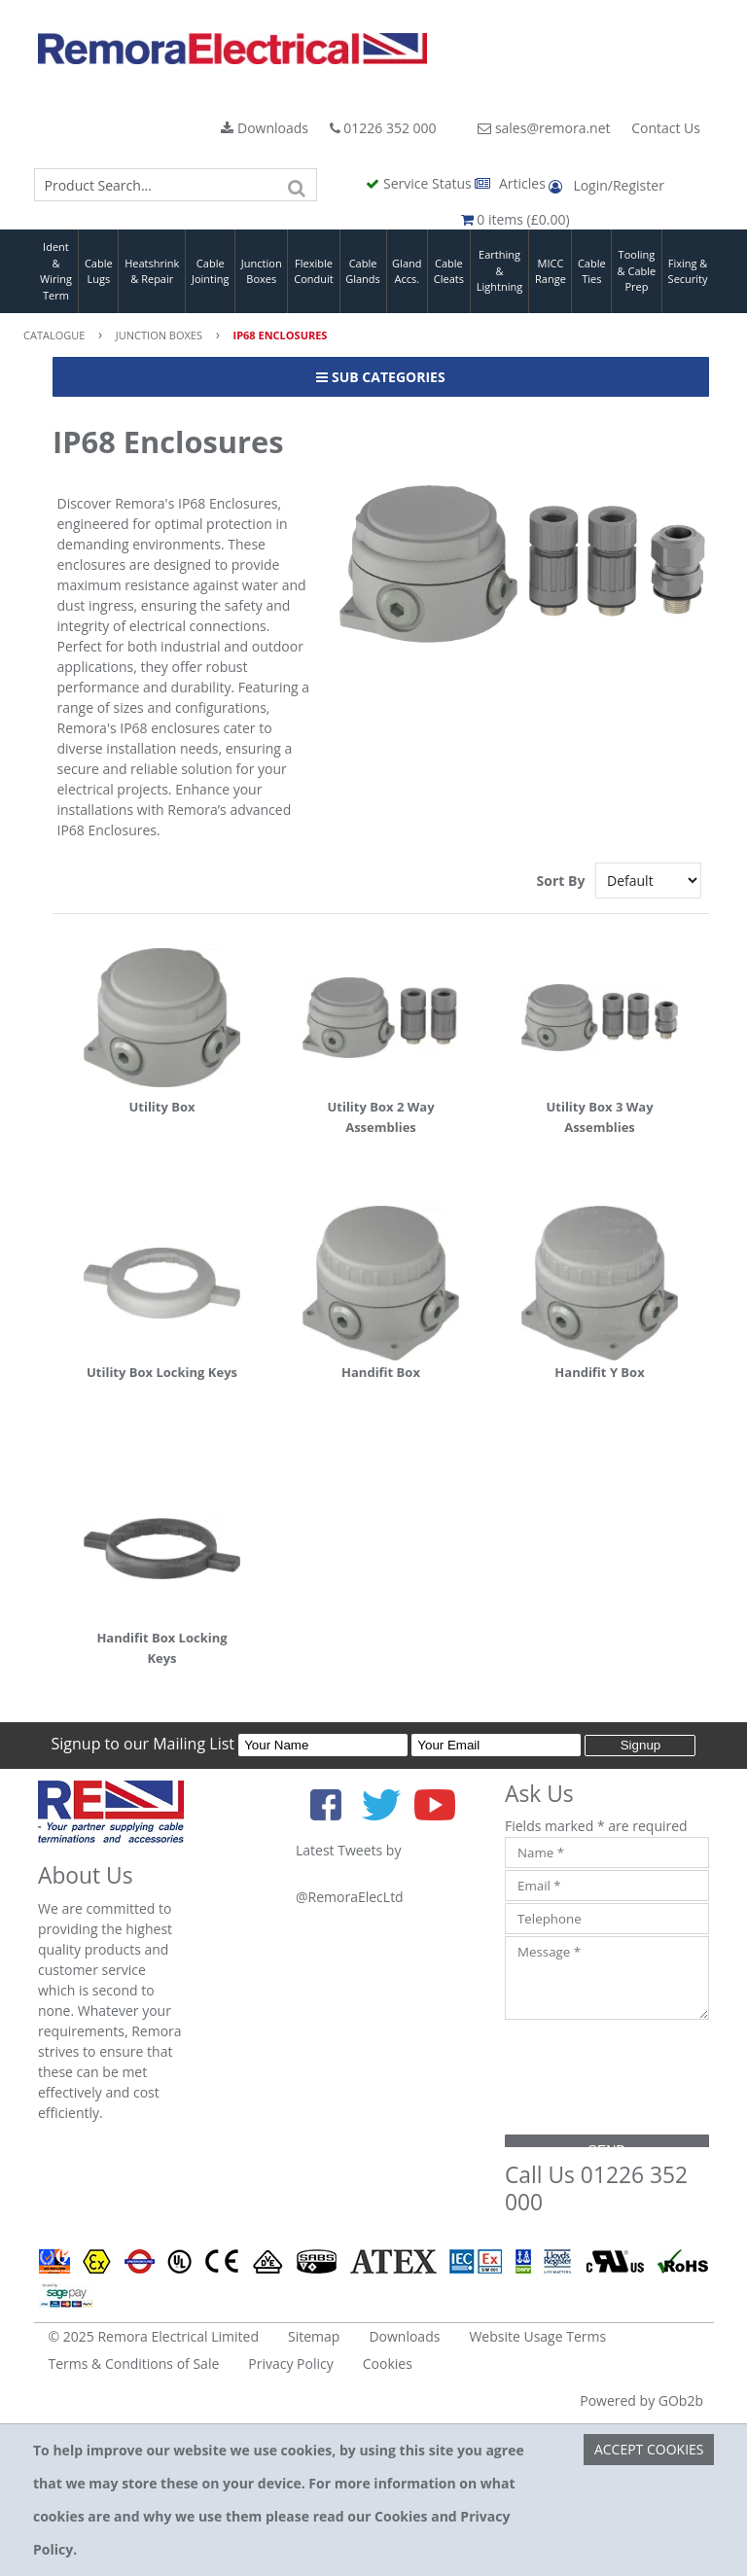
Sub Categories (380, 377)
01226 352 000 (383, 128)
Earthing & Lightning (499, 270)
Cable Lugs (99, 271)
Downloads (264, 128)
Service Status (420, 183)
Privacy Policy (290, 2363)
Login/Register (606, 185)
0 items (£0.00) (515, 219)
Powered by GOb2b (641, 2400)
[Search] (297, 184)
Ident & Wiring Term (56, 270)
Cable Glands (362, 271)
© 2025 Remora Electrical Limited (154, 2336)
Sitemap (313, 2336)
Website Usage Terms (537, 2336)
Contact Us (665, 128)
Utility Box (161, 1106)
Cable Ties (592, 271)
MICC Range (550, 271)
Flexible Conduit (313, 271)
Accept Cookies (649, 2449)
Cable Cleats (449, 271)
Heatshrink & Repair (151, 271)
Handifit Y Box (599, 1372)
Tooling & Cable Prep (637, 270)
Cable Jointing (211, 271)
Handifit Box (380, 1372)
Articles (512, 183)
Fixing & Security (688, 271)
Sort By (562, 880)
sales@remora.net (544, 128)
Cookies (387, 2363)
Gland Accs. (406, 271)
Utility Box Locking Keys (162, 1372)
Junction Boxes (261, 271)
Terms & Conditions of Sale (134, 2363)
